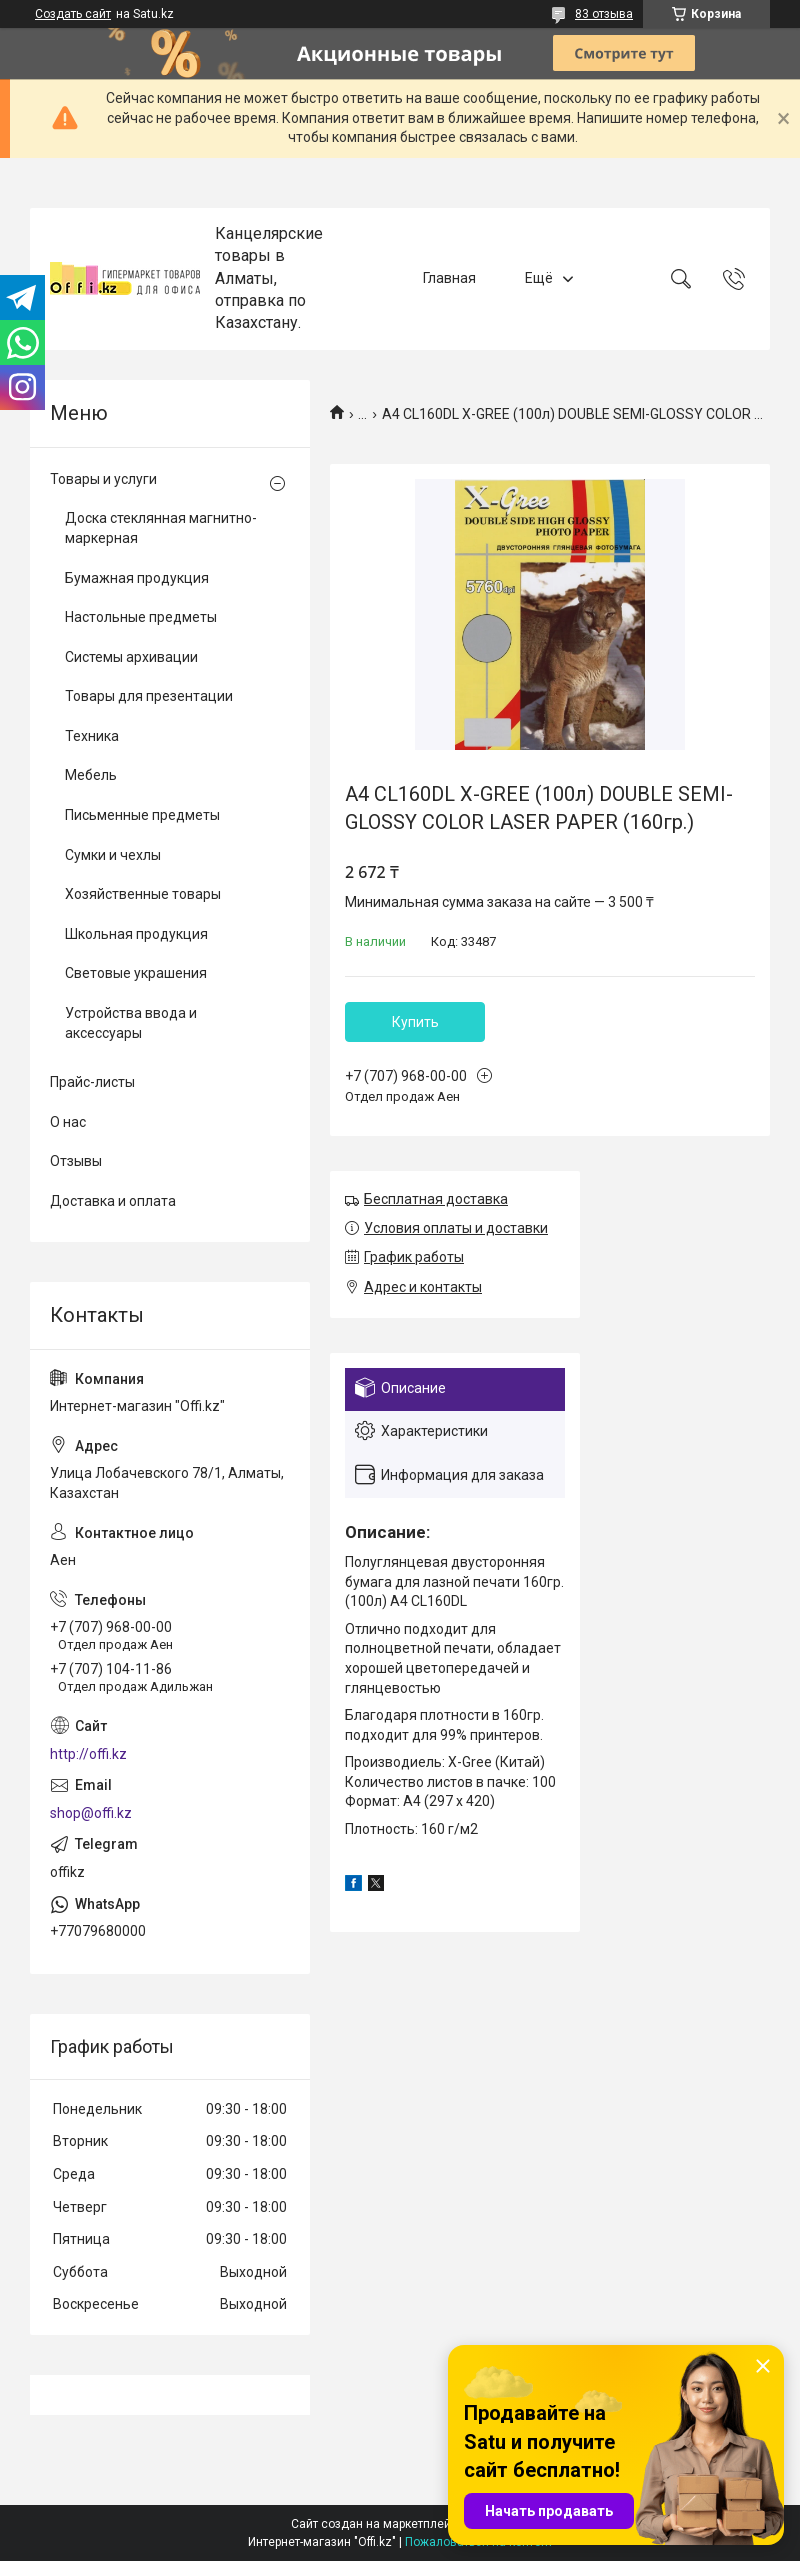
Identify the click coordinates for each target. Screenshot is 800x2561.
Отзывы (76, 1161)
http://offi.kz (88, 1754)
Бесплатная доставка (436, 1199)
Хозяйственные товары (143, 894)
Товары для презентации (149, 696)
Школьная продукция (136, 934)
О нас (68, 1122)
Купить (415, 1022)
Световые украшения (136, 973)
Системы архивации (131, 657)
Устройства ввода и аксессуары (131, 1023)
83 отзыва (604, 14)
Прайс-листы (92, 1082)
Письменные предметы (142, 815)
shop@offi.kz (91, 1813)
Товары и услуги (103, 479)
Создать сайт (73, 14)
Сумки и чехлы (113, 855)
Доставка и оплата (113, 1201)
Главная (449, 278)
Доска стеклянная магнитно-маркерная (161, 528)
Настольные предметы (141, 617)
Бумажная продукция (137, 578)
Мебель (91, 775)
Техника (92, 736)
